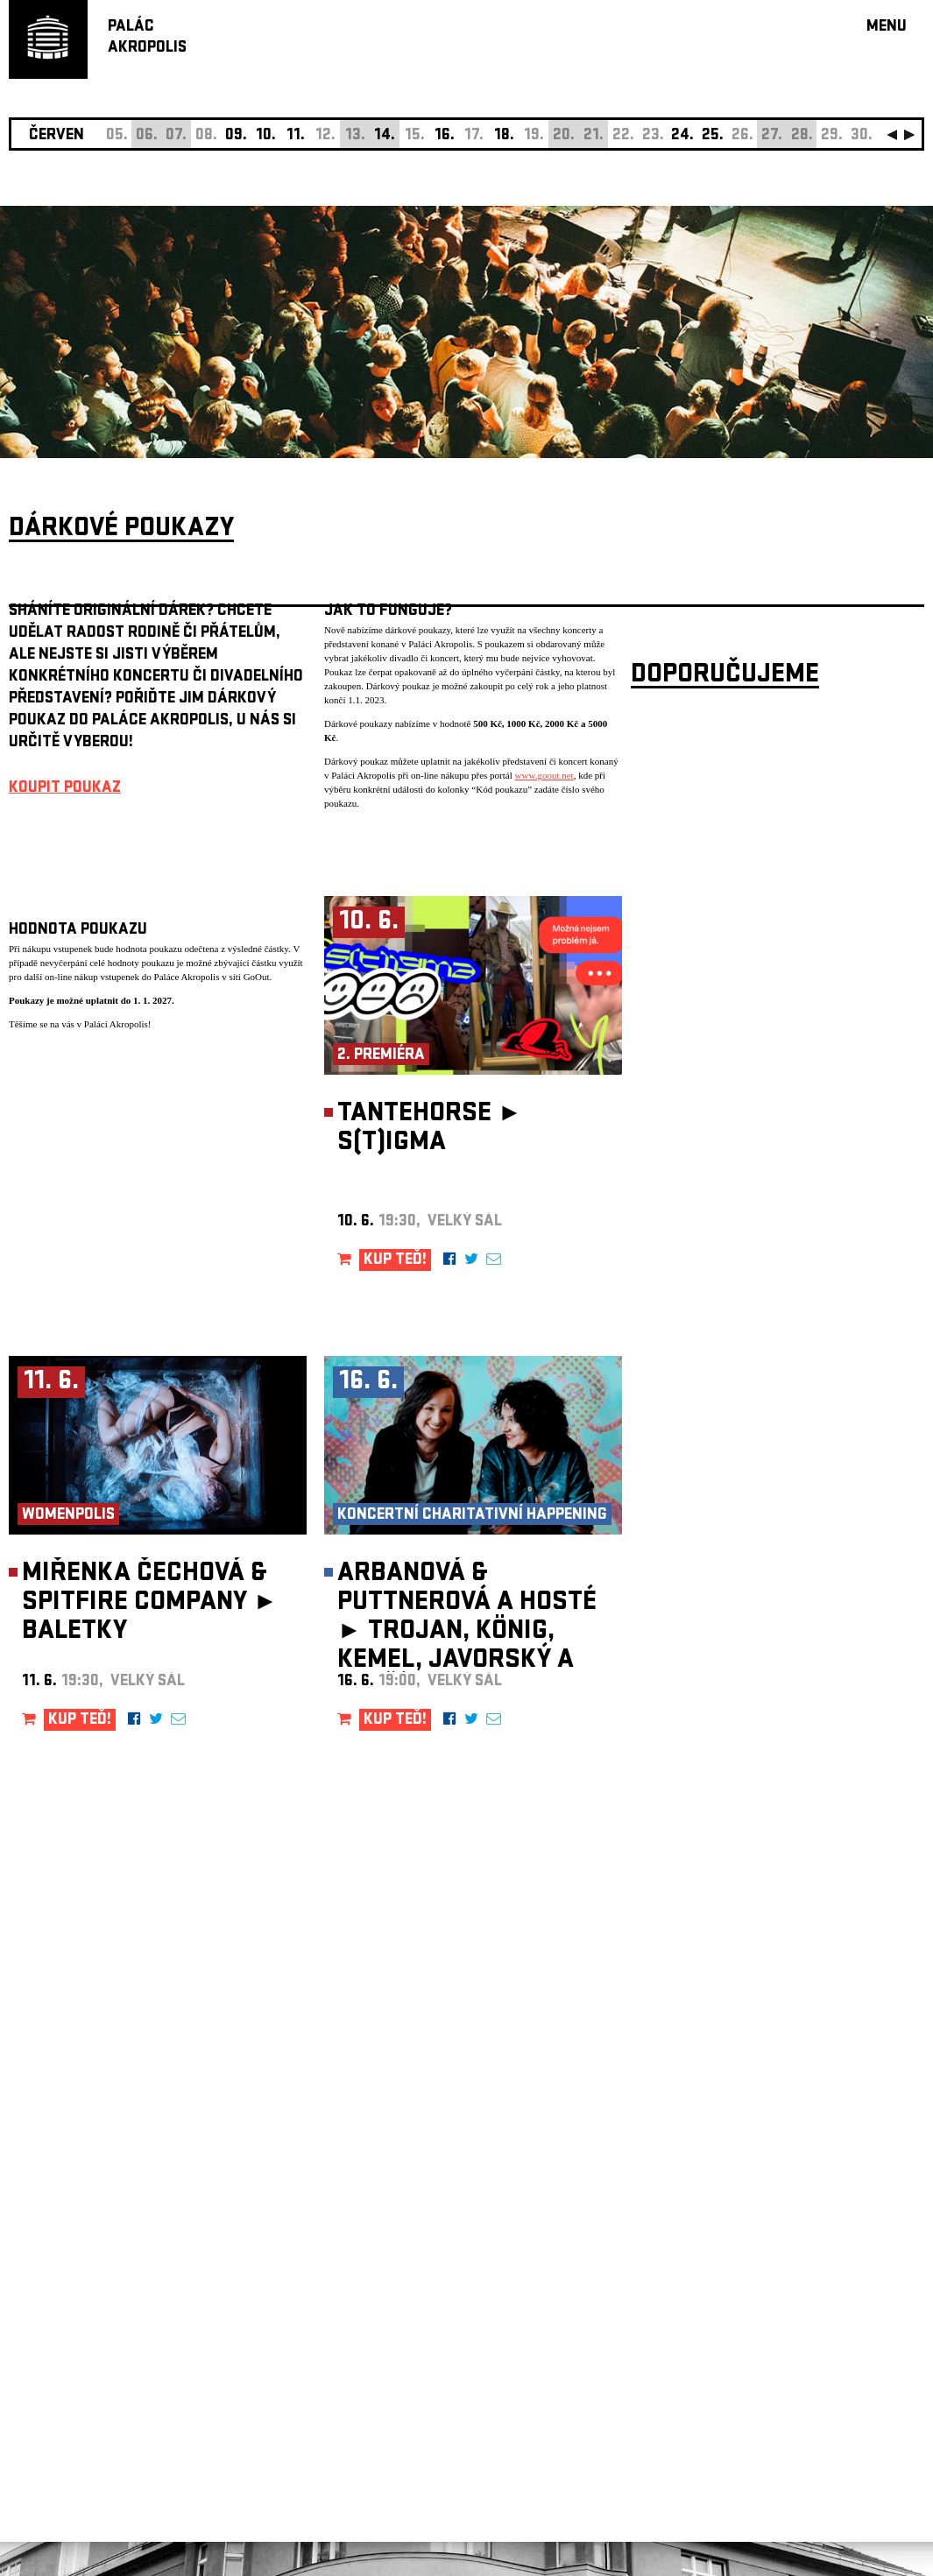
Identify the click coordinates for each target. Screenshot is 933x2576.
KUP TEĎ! (395, 1261)
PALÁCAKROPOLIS (147, 38)
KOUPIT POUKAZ (65, 789)
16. (445, 136)
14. (384, 136)
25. (713, 136)
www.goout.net (544, 775)
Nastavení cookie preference (78, 2338)
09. (236, 136)
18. (504, 136)
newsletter (811, 2134)
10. (266, 136)
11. (295, 136)
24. (682, 136)
